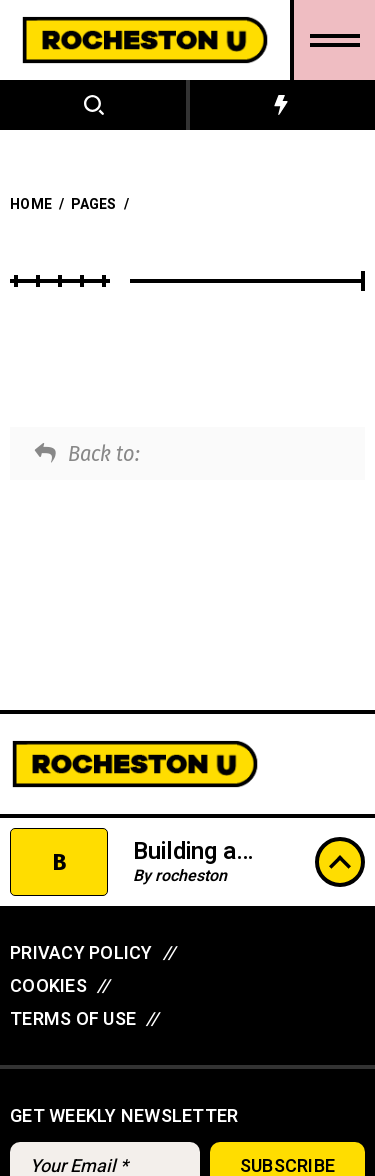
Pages (93, 204)
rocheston (191, 876)
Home (31, 204)
